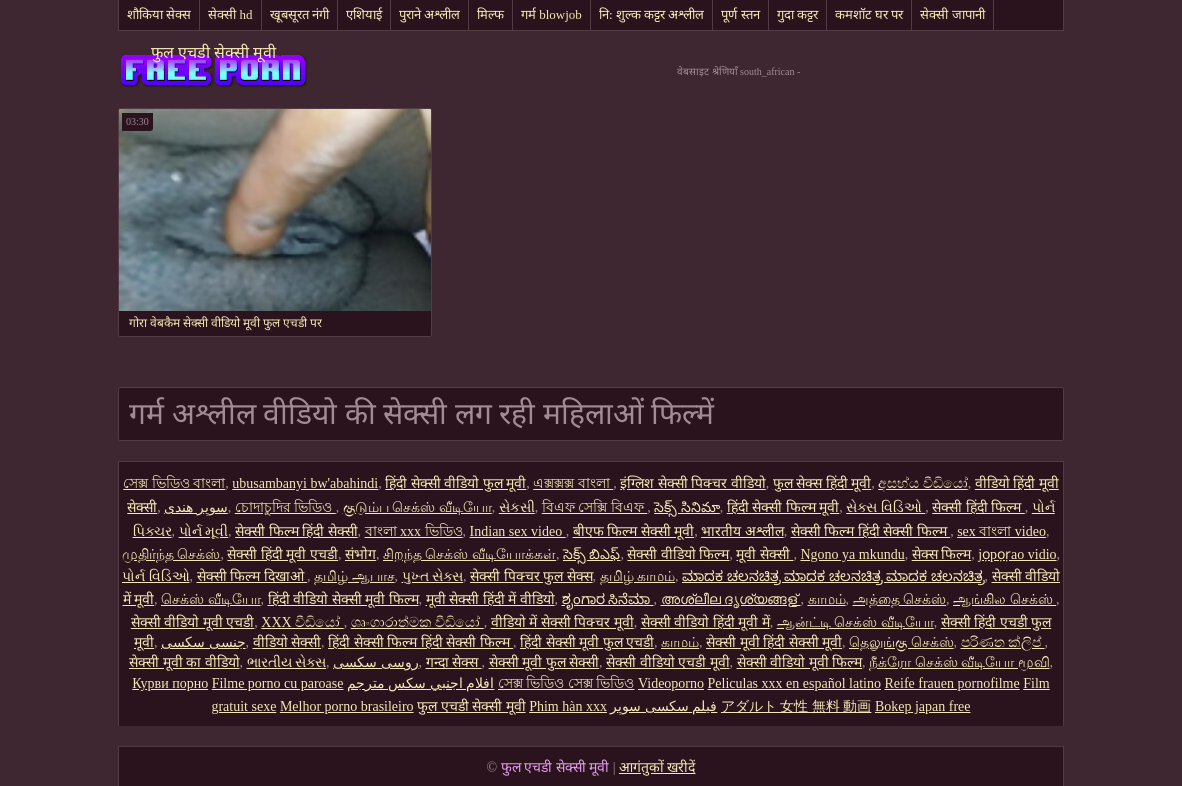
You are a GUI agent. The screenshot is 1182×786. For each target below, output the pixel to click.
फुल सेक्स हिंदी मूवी (822, 483)
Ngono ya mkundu (852, 554)
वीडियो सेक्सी (287, 642)
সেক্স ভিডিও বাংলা (174, 483)
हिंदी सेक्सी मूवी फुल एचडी (587, 642)
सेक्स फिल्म (942, 554)
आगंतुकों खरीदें (657, 767)
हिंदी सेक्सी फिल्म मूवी (783, 507)
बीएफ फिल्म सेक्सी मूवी (634, 531)
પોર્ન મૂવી (204, 531)
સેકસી (517, 507)
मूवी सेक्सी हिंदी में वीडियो (490, 599)
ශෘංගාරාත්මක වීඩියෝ (417, 622)
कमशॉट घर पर (869, 14)
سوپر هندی (196, 507)
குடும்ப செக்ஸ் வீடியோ (417, 507)
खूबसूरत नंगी (299, 14)
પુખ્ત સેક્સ (433, 576)
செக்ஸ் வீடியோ (211, 599)
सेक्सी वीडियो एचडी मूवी (668, 662)
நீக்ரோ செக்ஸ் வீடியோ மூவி (959, 662)
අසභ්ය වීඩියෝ (923, 483)
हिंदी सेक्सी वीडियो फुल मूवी (455, 483)
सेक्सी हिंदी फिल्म (978, 507)
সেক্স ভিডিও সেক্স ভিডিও (566, 683)
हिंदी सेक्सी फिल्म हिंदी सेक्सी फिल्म (420, 642)
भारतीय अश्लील (742, 531)
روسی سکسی (376, 662)
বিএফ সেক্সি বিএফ (595, 507)
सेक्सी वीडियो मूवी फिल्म (800, 662)
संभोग (360, 554)
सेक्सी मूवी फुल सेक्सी (544, 662)
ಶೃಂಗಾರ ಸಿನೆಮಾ (608, 599)
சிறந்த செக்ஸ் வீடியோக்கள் (469, 554)
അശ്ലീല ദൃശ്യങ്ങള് (731, 599)
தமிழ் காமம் (638, 576)
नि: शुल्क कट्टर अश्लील (651, 14)
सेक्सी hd (230, 14)
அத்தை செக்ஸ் (900, 599)
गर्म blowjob (551, 14)
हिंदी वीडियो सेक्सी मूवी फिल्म (343, 599)
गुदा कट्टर (797, 14)
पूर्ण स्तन (740, 14)
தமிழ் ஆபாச (354, 576)
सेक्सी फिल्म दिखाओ (252, 576)
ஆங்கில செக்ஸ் (1004, 599)
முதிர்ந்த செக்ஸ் (171, 554)
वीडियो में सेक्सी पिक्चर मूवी (562, 622)
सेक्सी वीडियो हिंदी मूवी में (705, 622)
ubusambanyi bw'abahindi (305, 483)
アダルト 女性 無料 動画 (796, 706)
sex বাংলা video (1001, 531)
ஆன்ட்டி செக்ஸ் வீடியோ (855, 622)
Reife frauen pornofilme (951, 683)
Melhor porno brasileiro (347, 706)
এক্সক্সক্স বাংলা (573, 483)
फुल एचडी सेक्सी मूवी (213, 52)
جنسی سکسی (203, 642)
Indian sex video (518, 531)
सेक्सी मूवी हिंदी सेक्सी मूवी (774, 642)
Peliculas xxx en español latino (794, 683)
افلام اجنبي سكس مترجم (421, 683)
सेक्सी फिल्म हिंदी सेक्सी (296, 531)
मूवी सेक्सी (764, 554)
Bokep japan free (923, 706)
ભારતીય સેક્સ (287, 662)
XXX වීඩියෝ (302, 622)
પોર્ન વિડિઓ (156, 576)
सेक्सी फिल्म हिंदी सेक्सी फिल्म (871, 531)
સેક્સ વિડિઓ (885, 507)
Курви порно (170, 683)
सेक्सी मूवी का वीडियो (184, 662)
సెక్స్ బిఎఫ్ (592, 554)
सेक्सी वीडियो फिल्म (678, 554)
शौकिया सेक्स (159, 14)
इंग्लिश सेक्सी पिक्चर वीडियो (693, 483)
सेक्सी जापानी (952, 14)
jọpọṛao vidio (1017, 554)
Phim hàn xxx (568, 706)
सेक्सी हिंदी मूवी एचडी (282, 554)
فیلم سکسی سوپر (663, 706)
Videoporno (671, 683)
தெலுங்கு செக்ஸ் (901, 642)
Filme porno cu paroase (278, 683)
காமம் (827, 599)
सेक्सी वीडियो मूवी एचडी (193, 622)
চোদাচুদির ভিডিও (285, 507)
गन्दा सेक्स (454, 662)
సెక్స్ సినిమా (687, 507)
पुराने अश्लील (429, 14)
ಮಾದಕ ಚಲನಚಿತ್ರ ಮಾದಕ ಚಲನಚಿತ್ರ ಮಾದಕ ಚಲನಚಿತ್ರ (833, 576)
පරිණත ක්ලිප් (1003, 642)
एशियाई (364, 14)
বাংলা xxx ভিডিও (414, 531)
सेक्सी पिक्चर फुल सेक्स (531, 576)
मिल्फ (490, 14)
